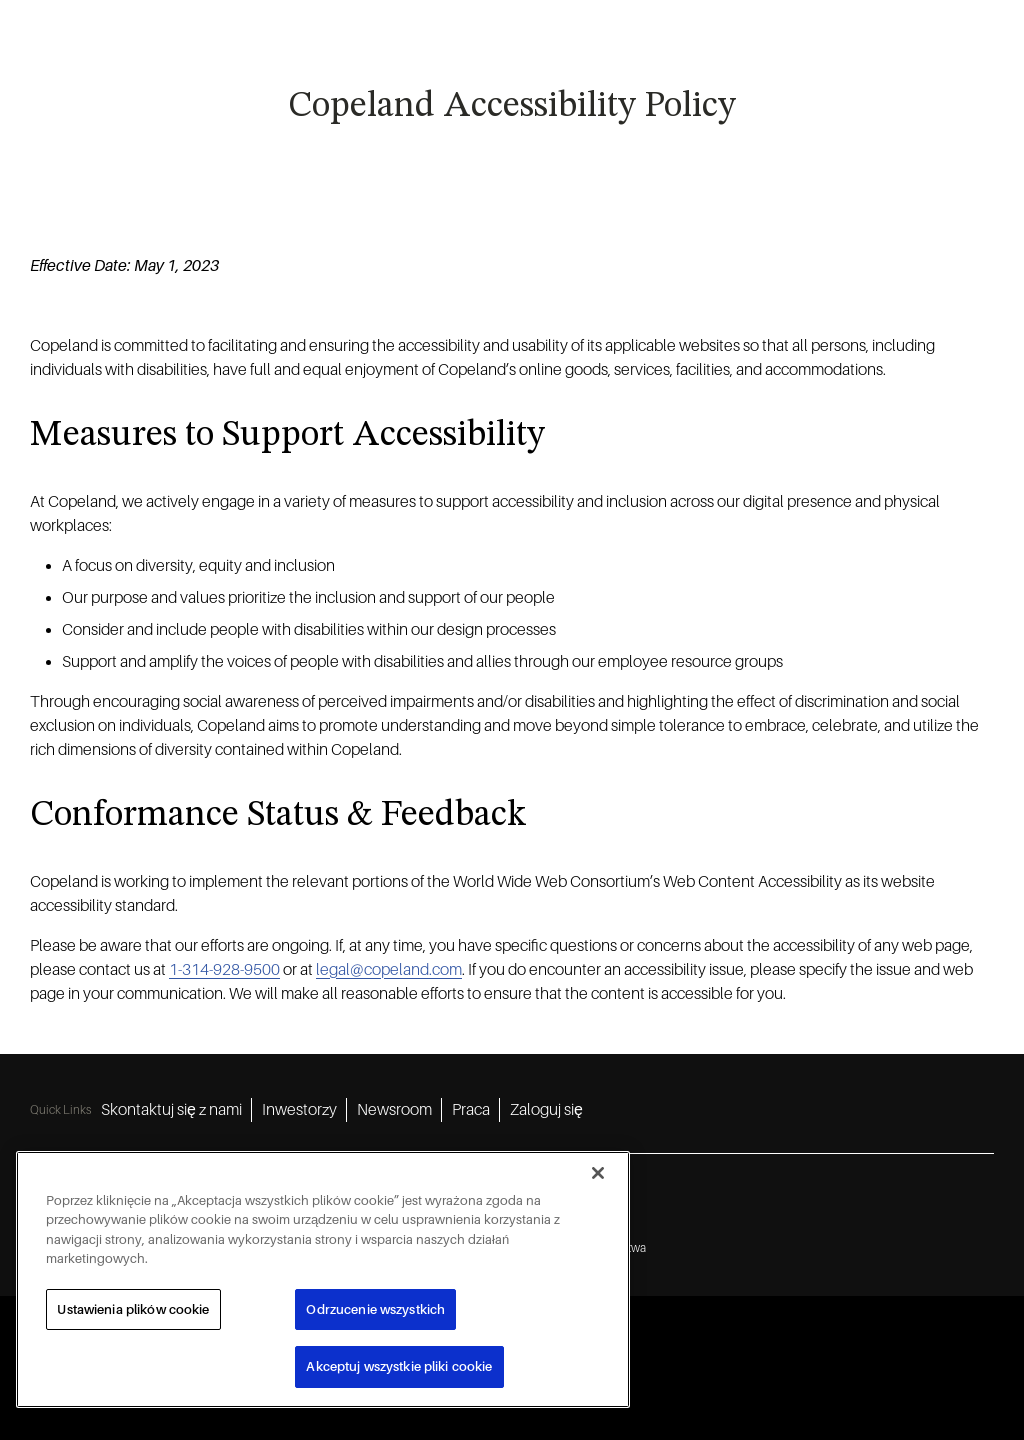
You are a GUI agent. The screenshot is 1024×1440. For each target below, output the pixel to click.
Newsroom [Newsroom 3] (394, 1110)
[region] (323, 1279)
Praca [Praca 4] (471, 1110)
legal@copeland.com (389, 970)
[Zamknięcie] (598, 1173)
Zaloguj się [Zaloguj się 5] (546, 1110)
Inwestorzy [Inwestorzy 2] (299, 1110)
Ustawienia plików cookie (133, 1309)
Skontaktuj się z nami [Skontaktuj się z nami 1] (171, 1110)
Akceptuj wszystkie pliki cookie (399, 1366)
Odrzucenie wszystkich (375, 1309)
